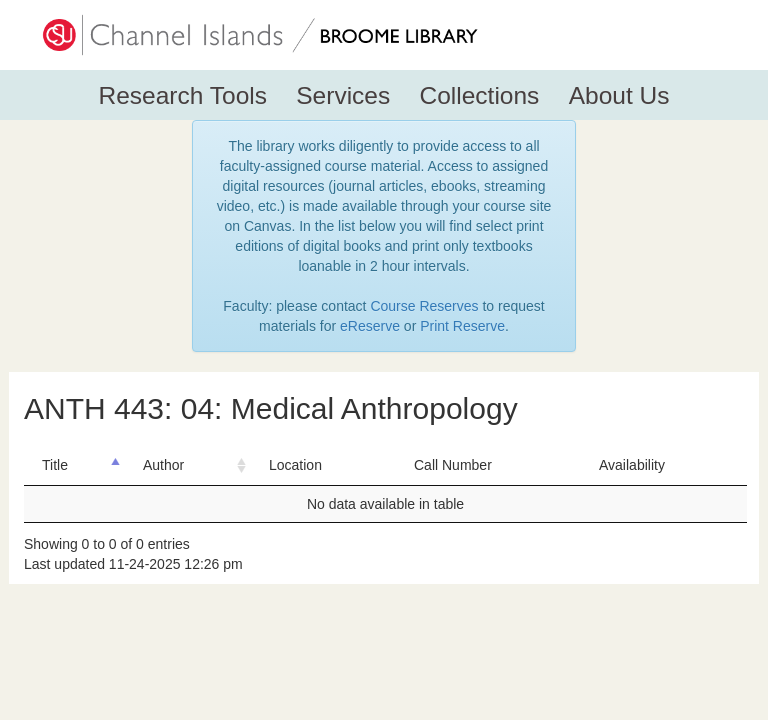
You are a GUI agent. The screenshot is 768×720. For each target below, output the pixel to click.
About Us (619, 95)
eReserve (370, 326)
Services (343, 95)
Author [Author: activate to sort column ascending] (163, 465)
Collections (480, 95)
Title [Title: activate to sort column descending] (55, 465)
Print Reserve (462, 326)
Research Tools (183, 95)
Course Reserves (424, 306)
